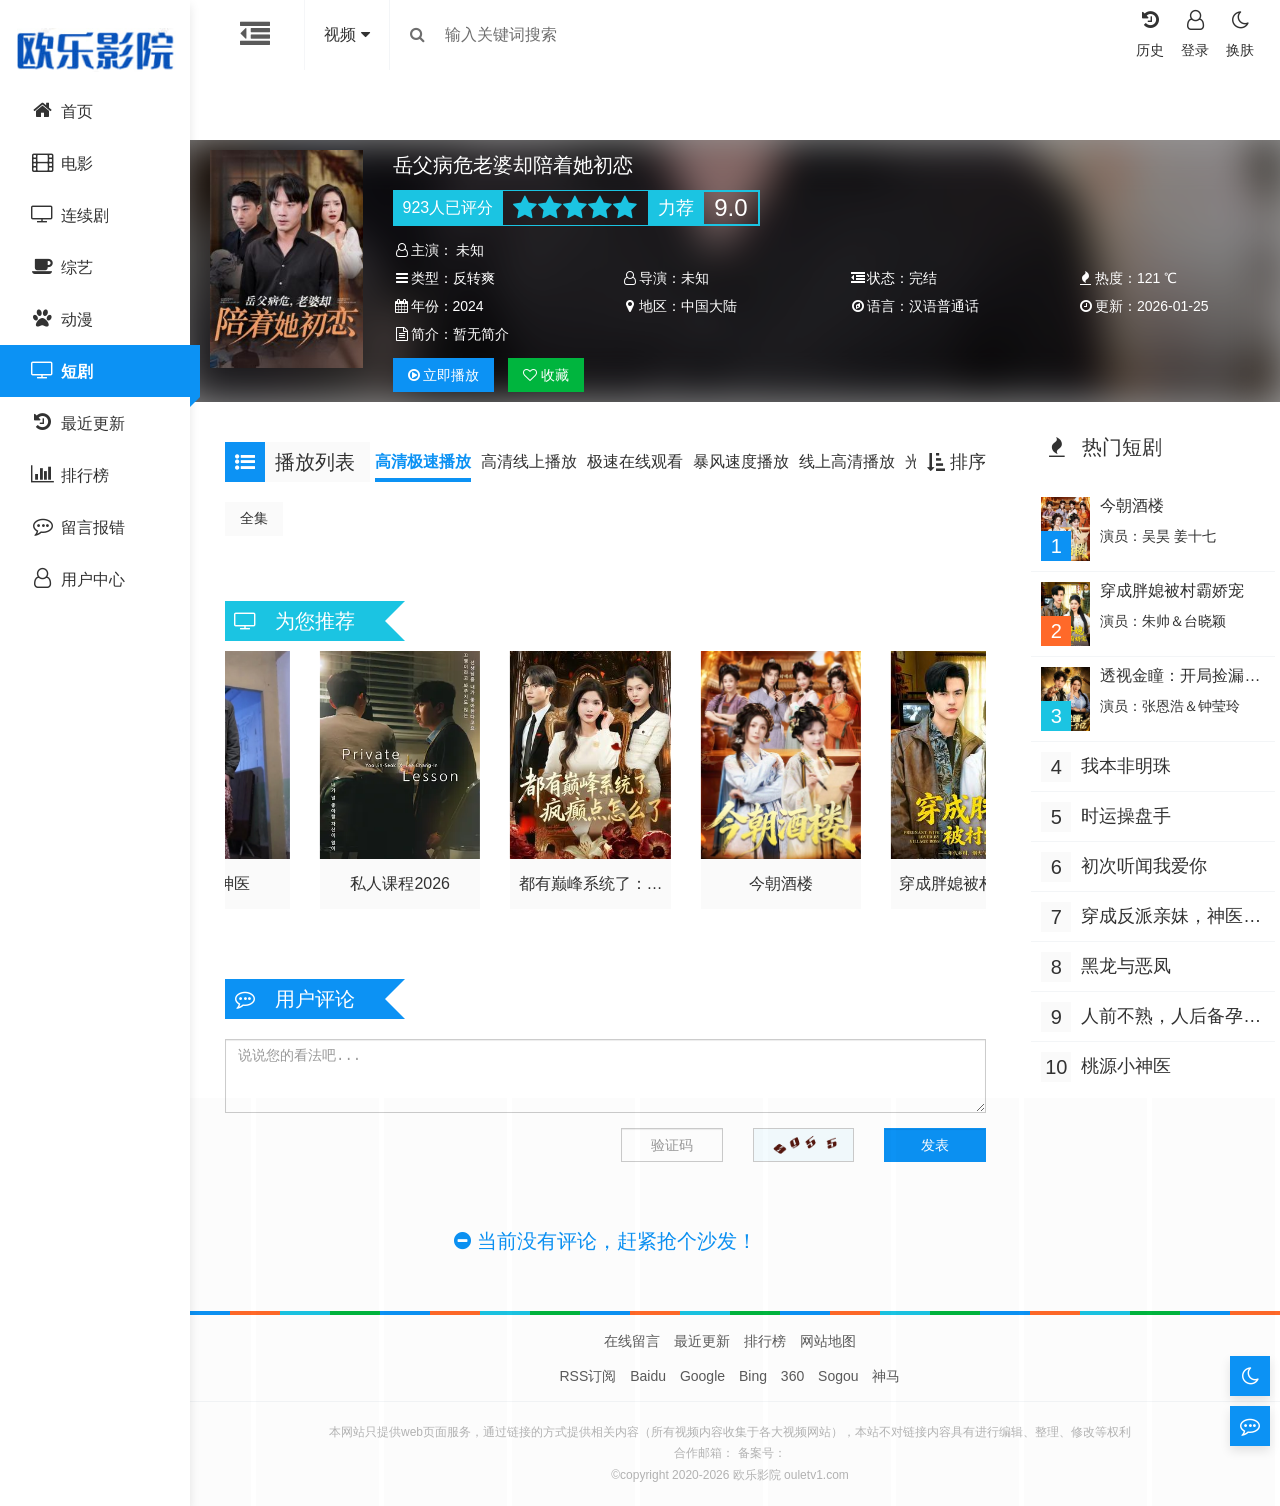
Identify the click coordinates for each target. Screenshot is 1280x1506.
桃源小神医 (1121, 1062)
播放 (450, 375)
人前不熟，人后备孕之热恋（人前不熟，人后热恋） (1157, 1014)
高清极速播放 (433, 461)
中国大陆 (711, 306)
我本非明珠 (1121, 762)
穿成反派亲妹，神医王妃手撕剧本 (1157, 914)
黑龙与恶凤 (1121, 962)
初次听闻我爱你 (1139, 862)
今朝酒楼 (780, 878)
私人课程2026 (407, 878)
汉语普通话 (942, 306)
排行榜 (765, 1341)
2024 (474, 306)
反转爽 (480, 278)
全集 (264, 518)
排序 (951, 462)
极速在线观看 (645, 461)
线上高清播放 (857, 461)
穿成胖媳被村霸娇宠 (966, 878)
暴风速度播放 (751, 461)
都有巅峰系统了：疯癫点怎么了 (593, 882)
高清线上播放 (539, 461)
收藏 (553, 375)
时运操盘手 (1121, 812)
